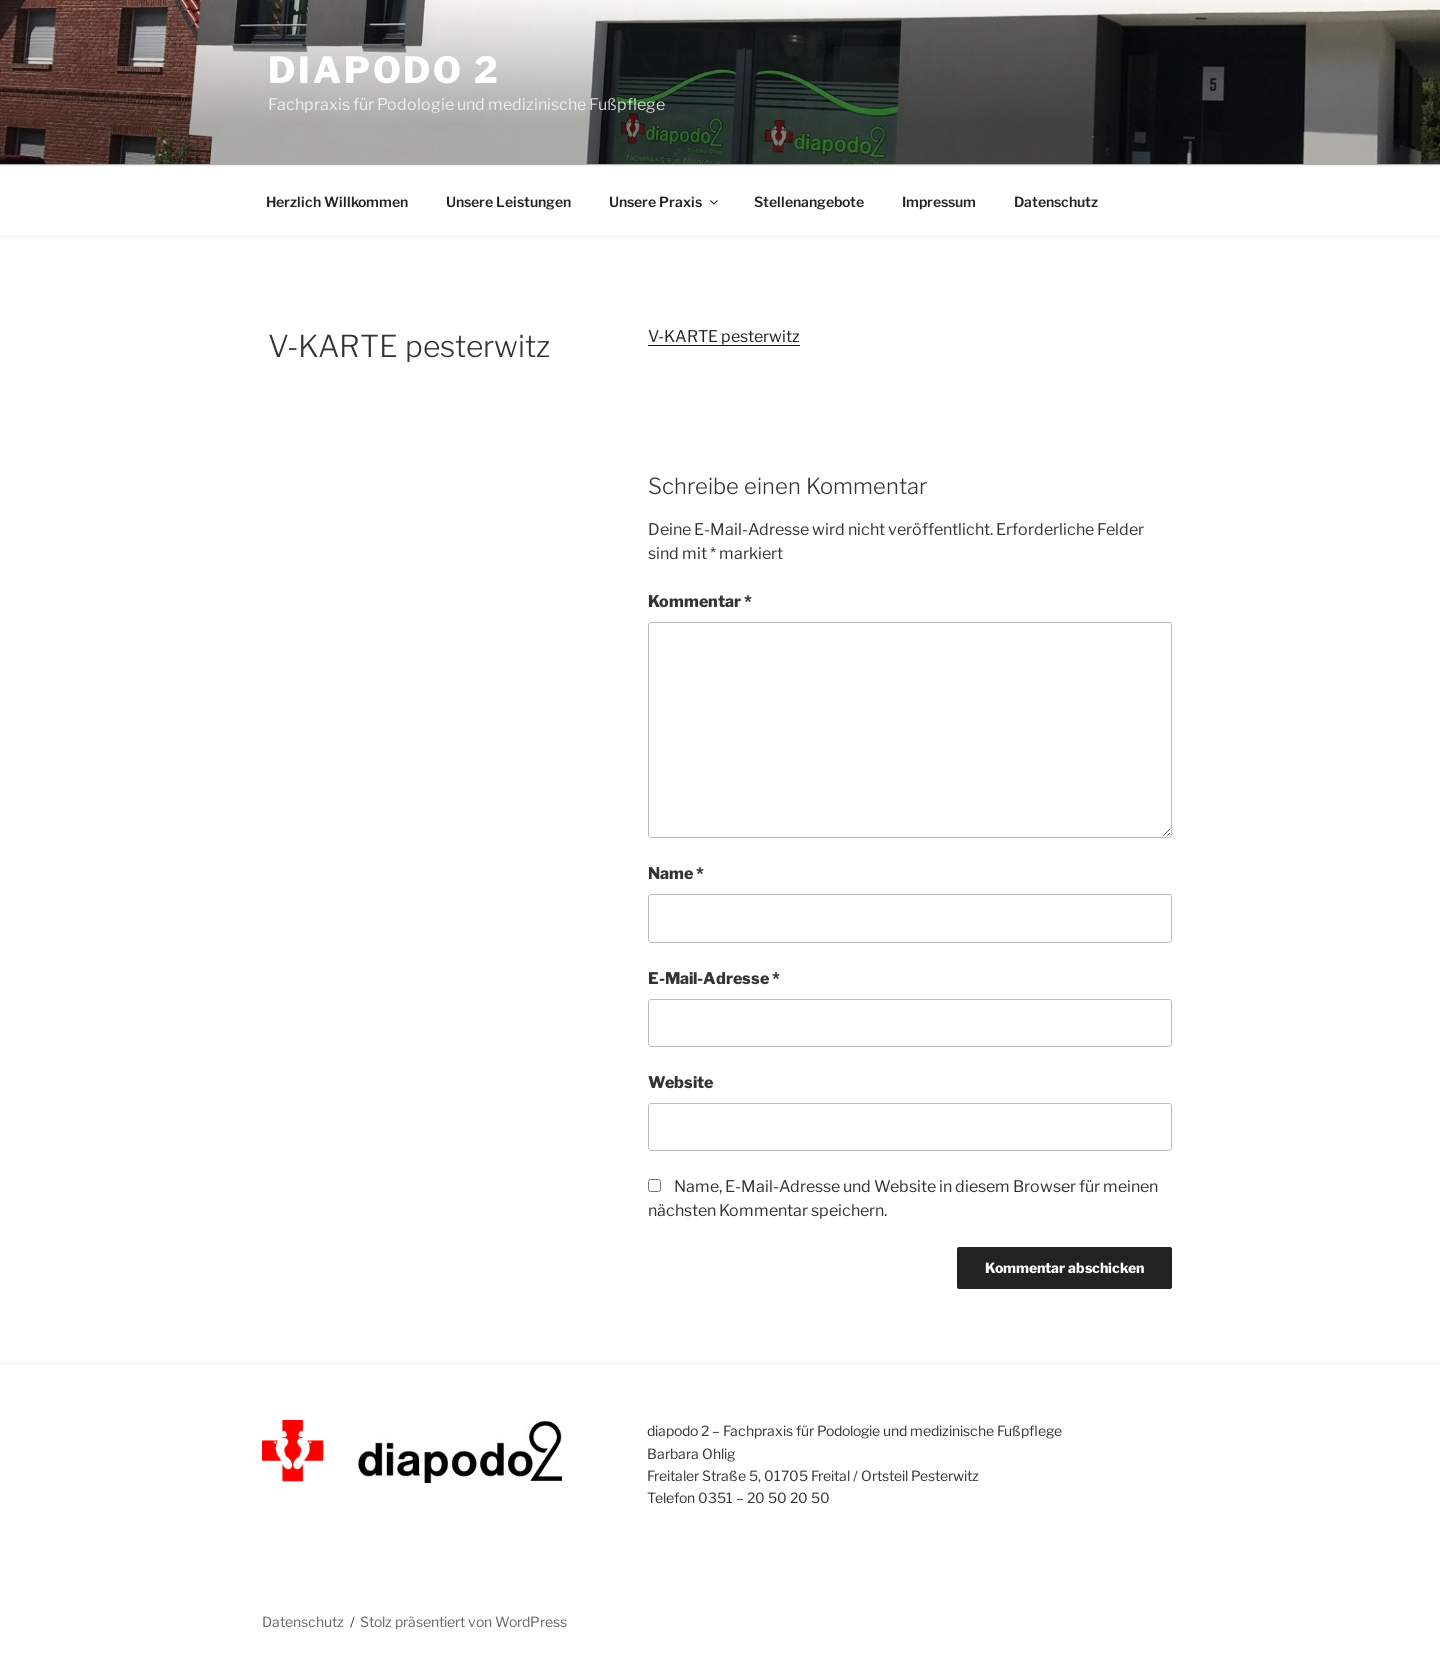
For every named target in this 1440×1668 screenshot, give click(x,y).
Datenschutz (1056, 201)
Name (676, 873)
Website (680, 1082)
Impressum (939, 201)
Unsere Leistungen (508, 201)
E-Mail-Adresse (714, 978)
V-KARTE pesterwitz (724, 336)
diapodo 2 (384, 70)
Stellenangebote (809, 201)
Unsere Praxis (665, 201)
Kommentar (700, 601)
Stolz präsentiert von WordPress (463, 1621)
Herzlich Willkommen (337, 201)
